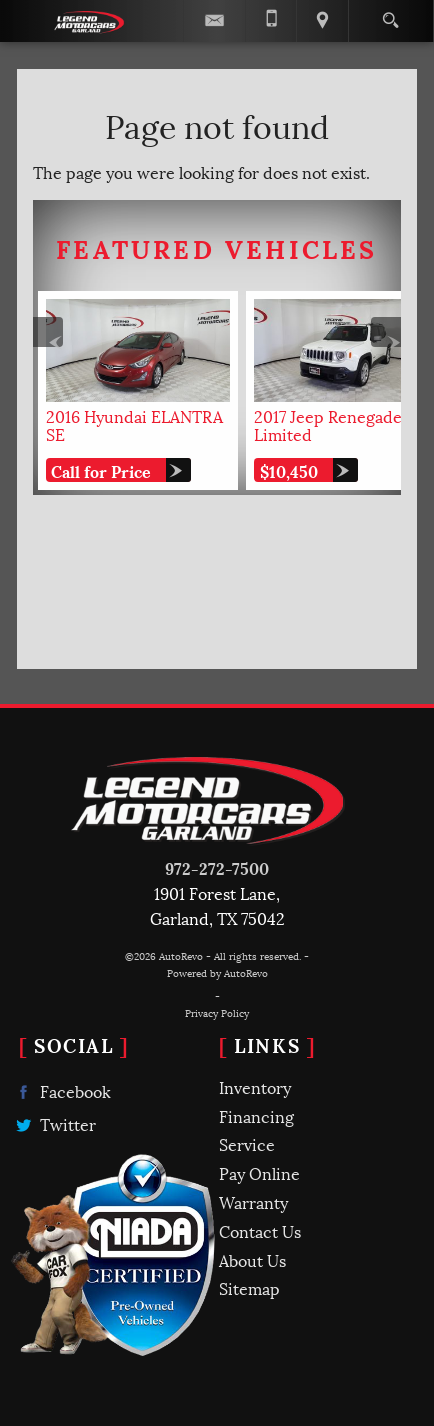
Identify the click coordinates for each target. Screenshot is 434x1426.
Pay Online (259, 1172)
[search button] (390, 14)
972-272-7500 (217, 867)
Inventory (255, 1086)
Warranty (253, 1201)
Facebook (61, 1091)
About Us (252, 1259)
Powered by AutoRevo (217, 972)
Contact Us (260, 1230)
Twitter (53, 1124)
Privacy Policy (217, 1012)
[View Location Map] (322, 21)
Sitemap (249, 1287)
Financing (256, 1115)
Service (247, 1143)
